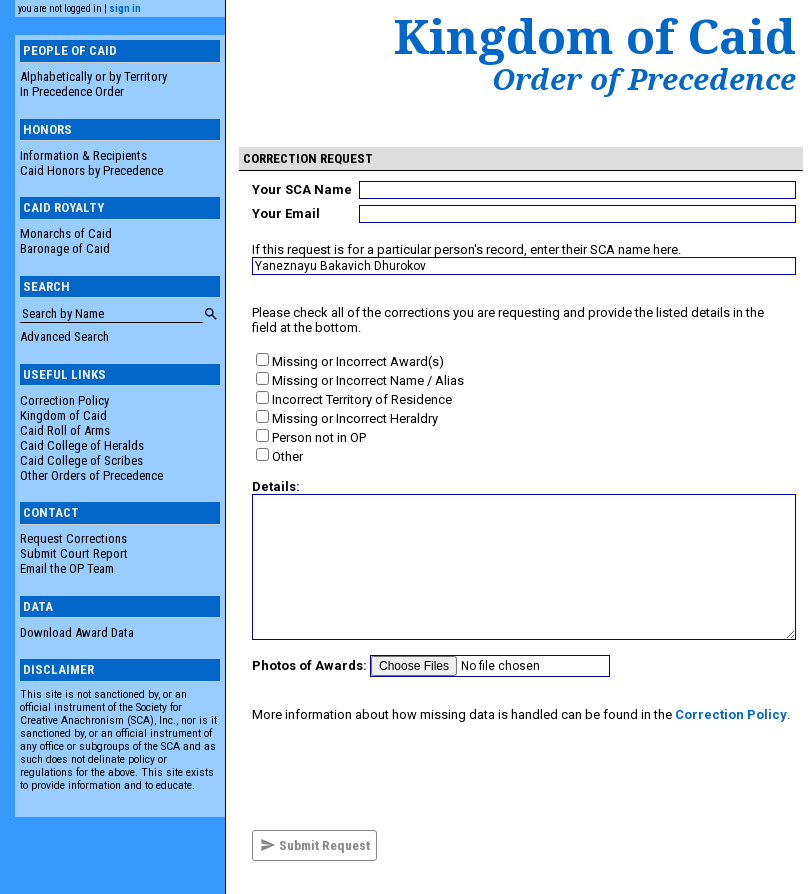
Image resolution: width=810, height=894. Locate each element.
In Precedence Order (72, 91)
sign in (125, 8)
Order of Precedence (644, 79)
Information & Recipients (83, 155)
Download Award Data (77, 632)
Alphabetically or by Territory (93, 76)
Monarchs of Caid (66, 233)
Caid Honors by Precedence (91, 170)
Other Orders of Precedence (91, 475)
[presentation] (404, 776)
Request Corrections (73, 538)
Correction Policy (64, 400)
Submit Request (315, 845)
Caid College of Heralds (82, 445)
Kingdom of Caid (63, 415)
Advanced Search (64, 336)
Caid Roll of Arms (65, 430)
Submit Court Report (74, 553)
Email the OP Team (67, 568)
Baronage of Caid (65, 248)
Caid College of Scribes (81, 460)
